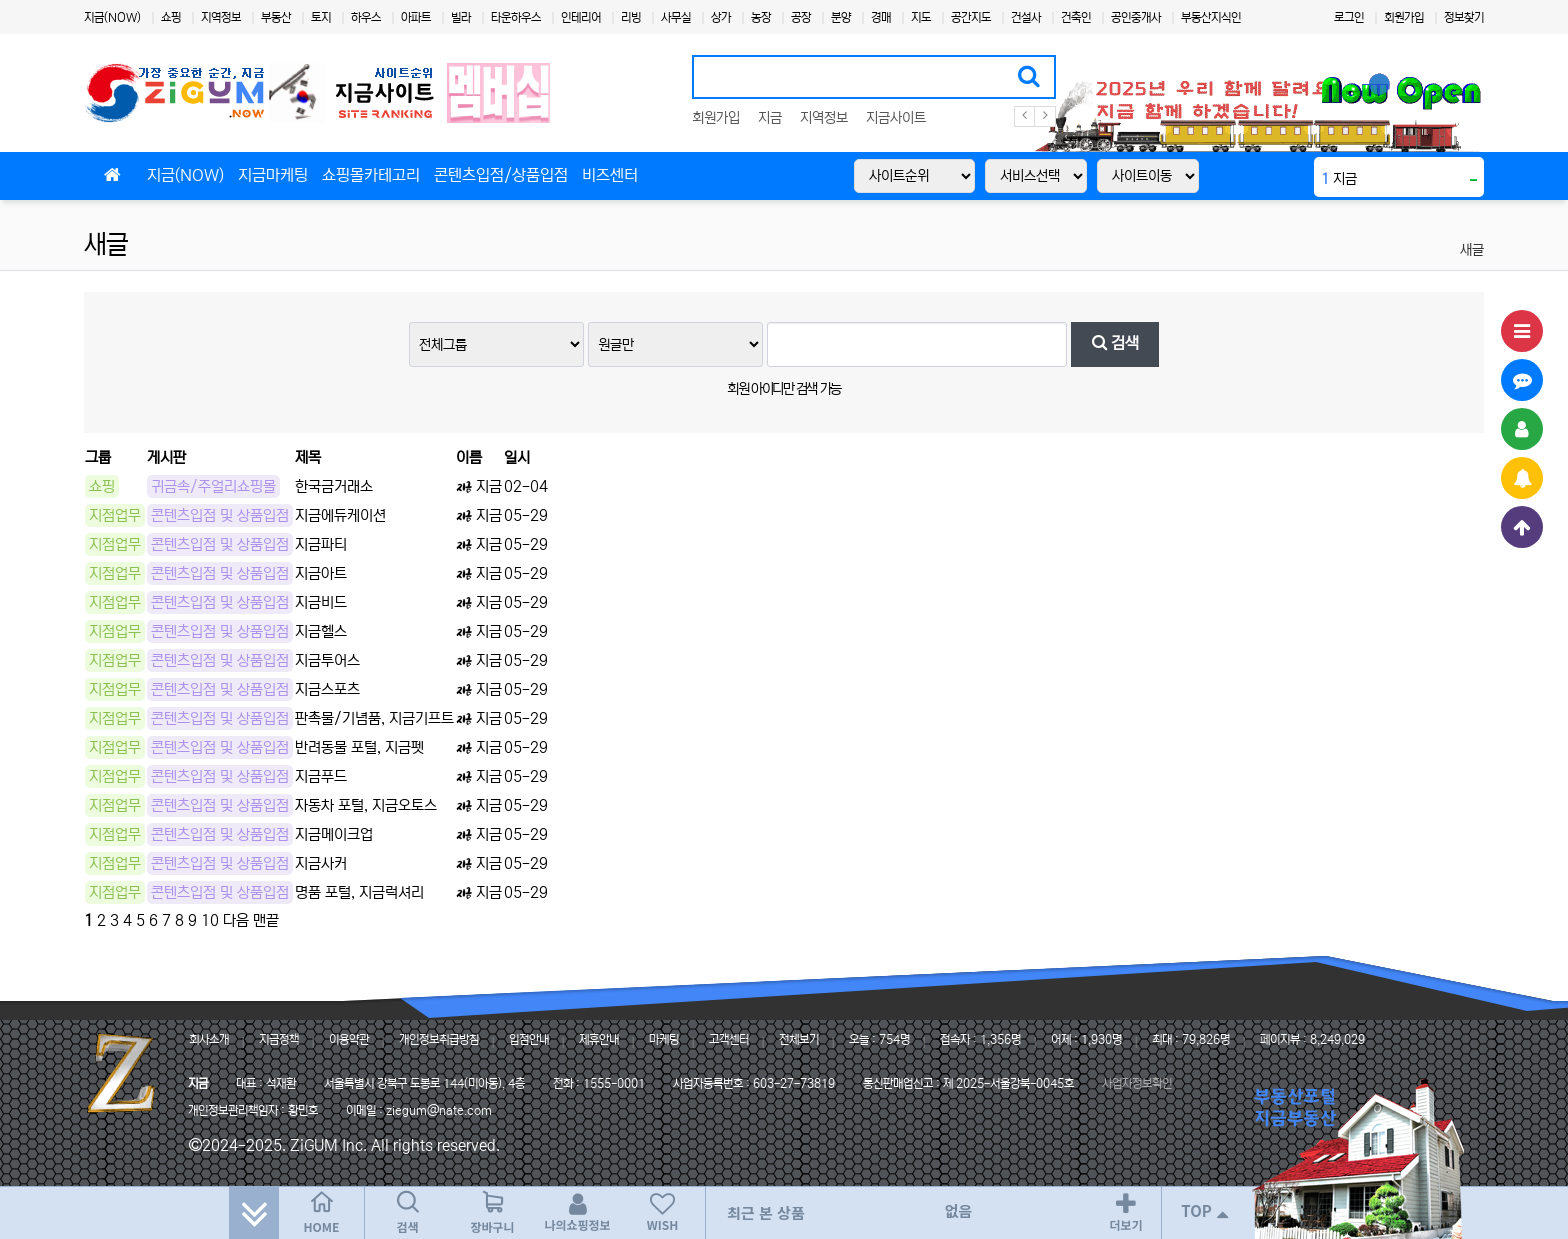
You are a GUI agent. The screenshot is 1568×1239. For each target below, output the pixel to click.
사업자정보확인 (1137, 1083)
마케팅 (664, 1039)
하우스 (366, 17)
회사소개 (209, 1039)
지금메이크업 (334, 834)
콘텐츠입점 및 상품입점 (220, 515)
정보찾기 (1464, 17)
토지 (321, 17)
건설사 (1026, 17)
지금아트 (321, 573)
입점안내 (529, 1039)
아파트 (416, 17)
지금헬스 (321, 631)
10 (210, 920)
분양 (841, 17)
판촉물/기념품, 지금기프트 (374, 718)
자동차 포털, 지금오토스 (366, 805)
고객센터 (729, 1039)
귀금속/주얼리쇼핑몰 (213, 486)
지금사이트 (896, 118)
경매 (881, 17)
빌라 (461, 17)
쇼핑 (171, 17)
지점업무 (115, 515)
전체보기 (799, 1039)
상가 (721, 17)
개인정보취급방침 (439, 1039)
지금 (770, 118)
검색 (1115, 343)
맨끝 (266, 920)
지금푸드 (321, 776)
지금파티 (321, 544)
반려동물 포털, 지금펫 (359, 747)
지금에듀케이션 (340, 515)
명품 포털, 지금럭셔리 (359, 892)
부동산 (276, 17)
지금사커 (321, 863)
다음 (236, 920)
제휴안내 (599, 1039)
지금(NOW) (112, 17)
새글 (106, 244)
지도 (921, 17)
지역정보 (221, 17)
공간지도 (971, 17)
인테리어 (581, 17)
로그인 (1349, 17)
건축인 (1076, 17)
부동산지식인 (1211, 17)
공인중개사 (1136, 17)
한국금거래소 (334, 486)
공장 (801, 17)
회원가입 (1404, 17)
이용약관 (349, 1039)
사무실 (676, 17)
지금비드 (321, 602)
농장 (761, 17)
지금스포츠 (327, 689)
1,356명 (1000, 1039)
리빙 (631, 17)
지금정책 (279, 1039)
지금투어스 (327, 660)
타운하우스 (516, 17)
